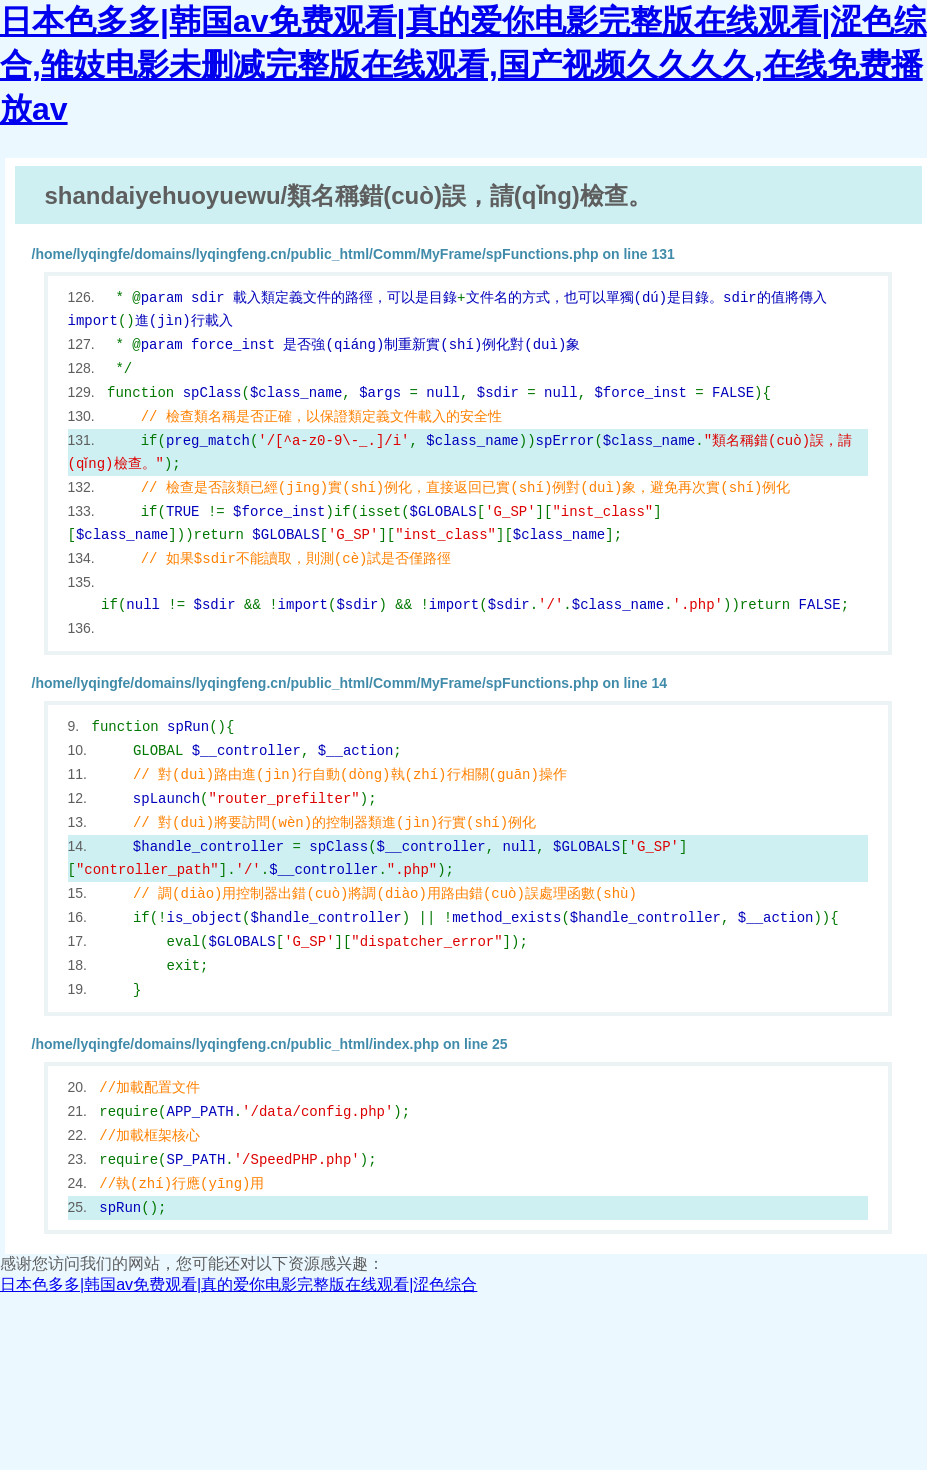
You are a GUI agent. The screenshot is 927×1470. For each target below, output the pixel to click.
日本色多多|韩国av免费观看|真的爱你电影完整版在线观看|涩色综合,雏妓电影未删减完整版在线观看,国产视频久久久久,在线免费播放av (463, 65)
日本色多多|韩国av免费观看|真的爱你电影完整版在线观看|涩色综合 (238, 1284)
